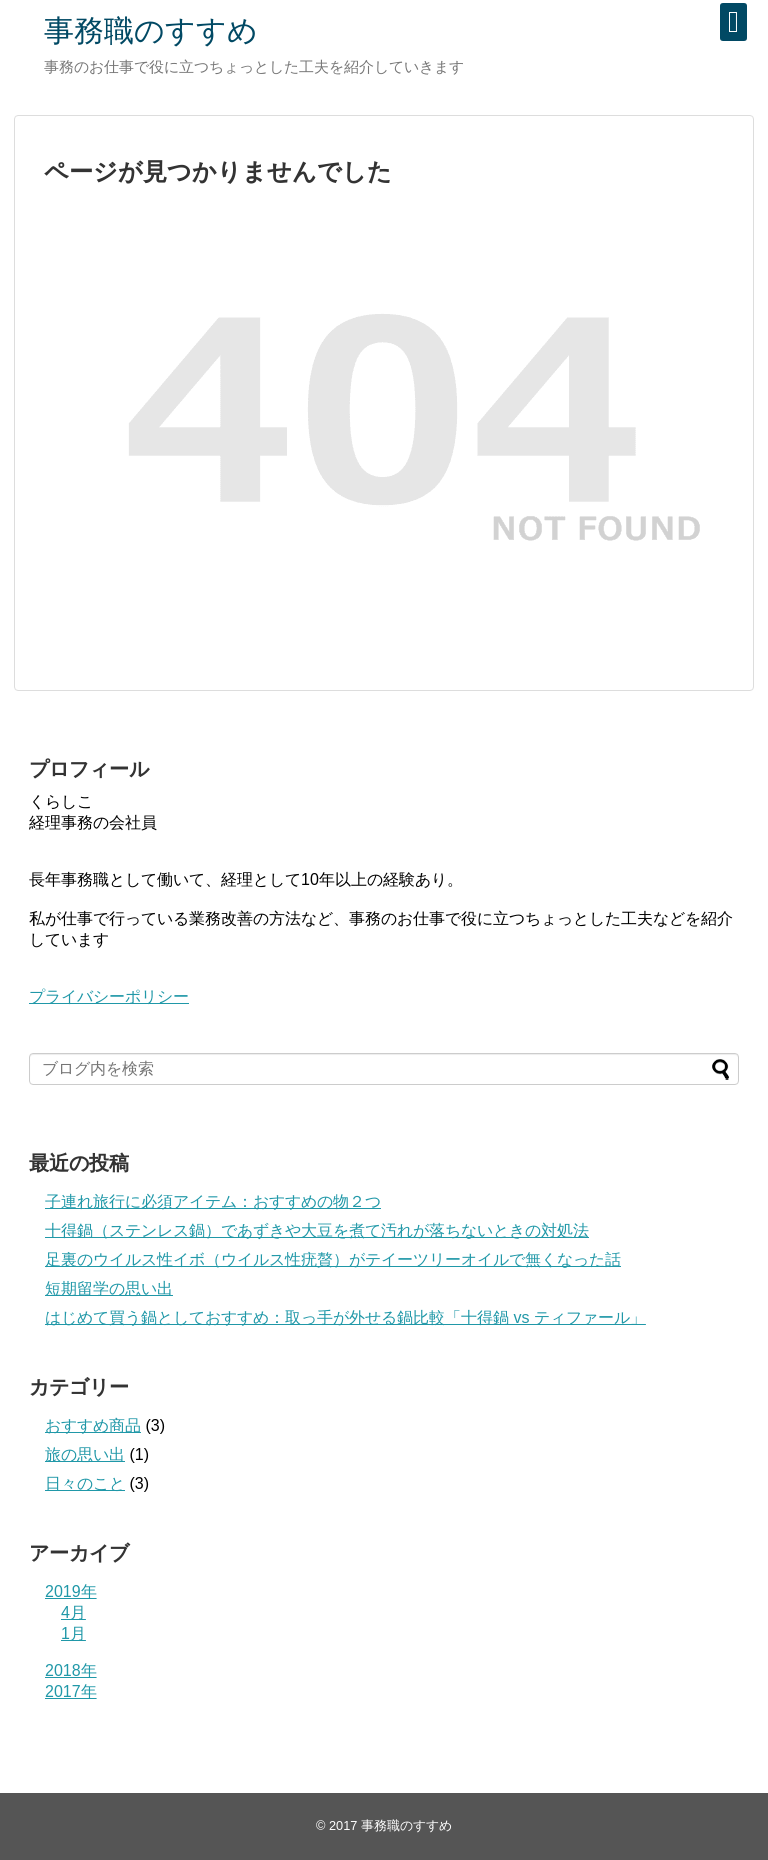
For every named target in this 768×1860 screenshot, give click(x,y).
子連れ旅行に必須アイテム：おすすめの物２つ (213, 1201)
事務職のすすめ (151, 30)
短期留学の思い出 (109, 1288)
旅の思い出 (85, 1454)
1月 (73, 1633)
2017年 (71, 1691)
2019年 (71, 1591)
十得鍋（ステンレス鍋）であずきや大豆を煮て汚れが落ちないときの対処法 (317, 1230)
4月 (73, 1612)
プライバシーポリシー (109, 996)
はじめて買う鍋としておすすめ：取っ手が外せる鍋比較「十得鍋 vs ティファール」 (345, 1317)
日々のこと (85, 1483)
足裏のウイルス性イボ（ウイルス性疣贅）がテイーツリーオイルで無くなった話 (333, 1259)
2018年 (71, 1670)
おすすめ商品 (93, 1425)
